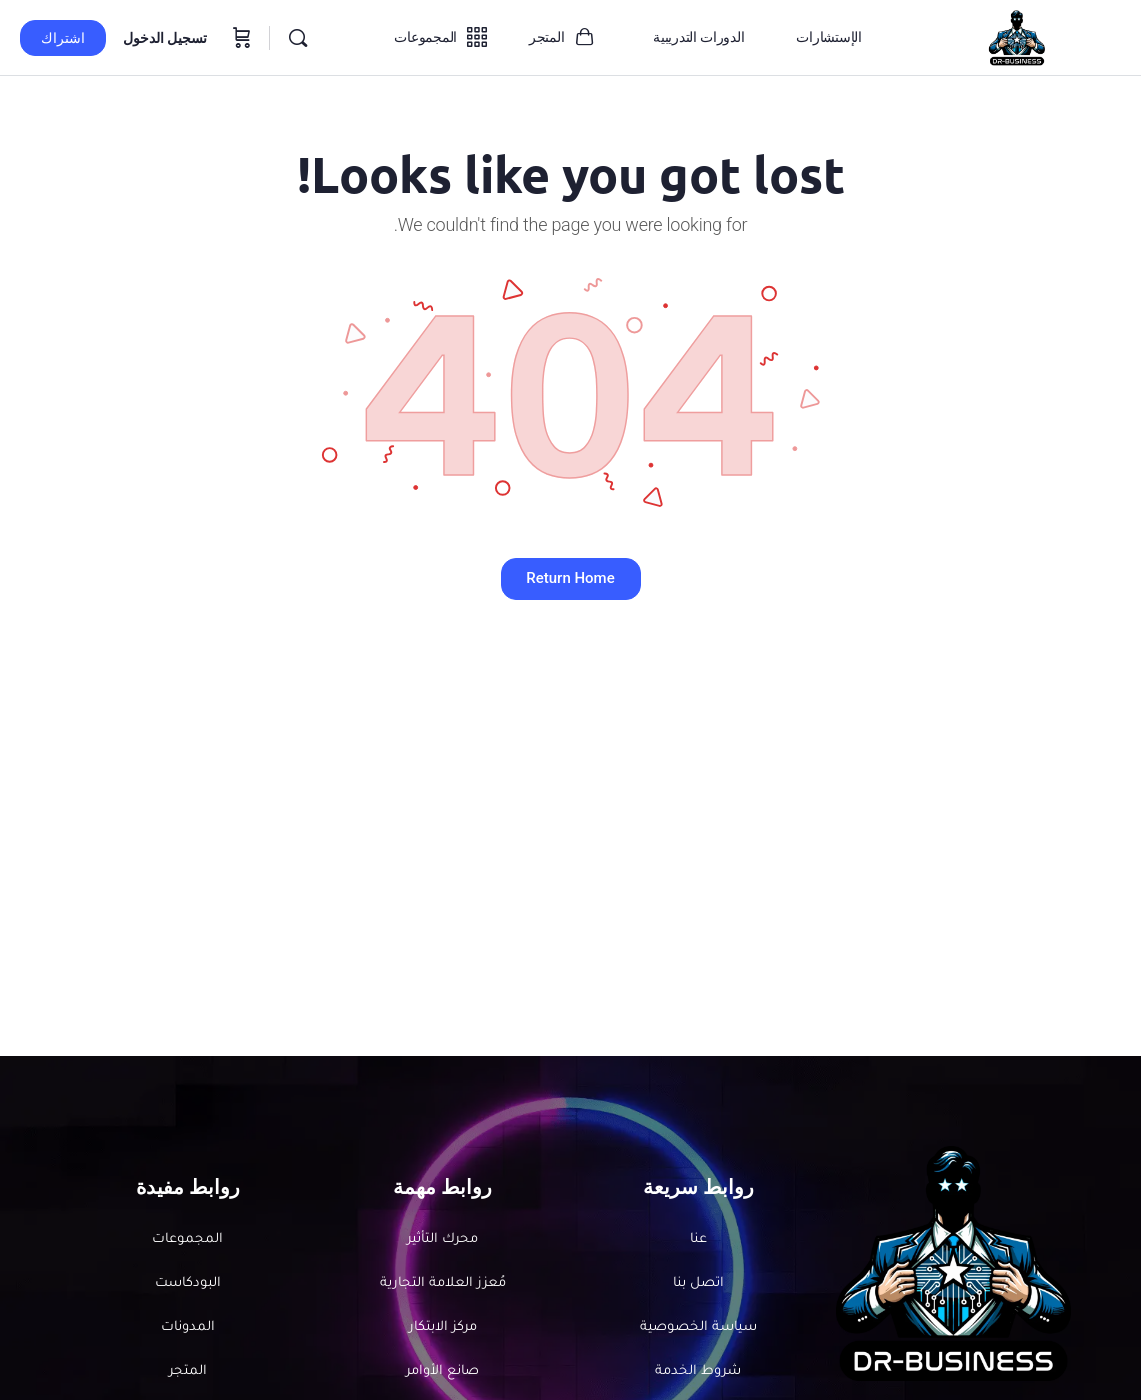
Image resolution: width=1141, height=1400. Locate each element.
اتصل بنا (698, 1285)
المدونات (187, 1330)
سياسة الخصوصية (698, 1330)
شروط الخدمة (698, 1375)
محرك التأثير (443, 1240)
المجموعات (187, 1240)
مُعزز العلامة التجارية (443, 1285)
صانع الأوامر (442, 1375)
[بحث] (298, 38)
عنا (698, 1240)
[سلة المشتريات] (240, 38)
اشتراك (63, 38)
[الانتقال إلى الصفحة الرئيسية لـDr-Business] (1016, 36)
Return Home (570, 578)
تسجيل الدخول (165, 38)
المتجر (188, 1375)
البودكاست (187, 1285)
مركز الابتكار (443, 1330)
